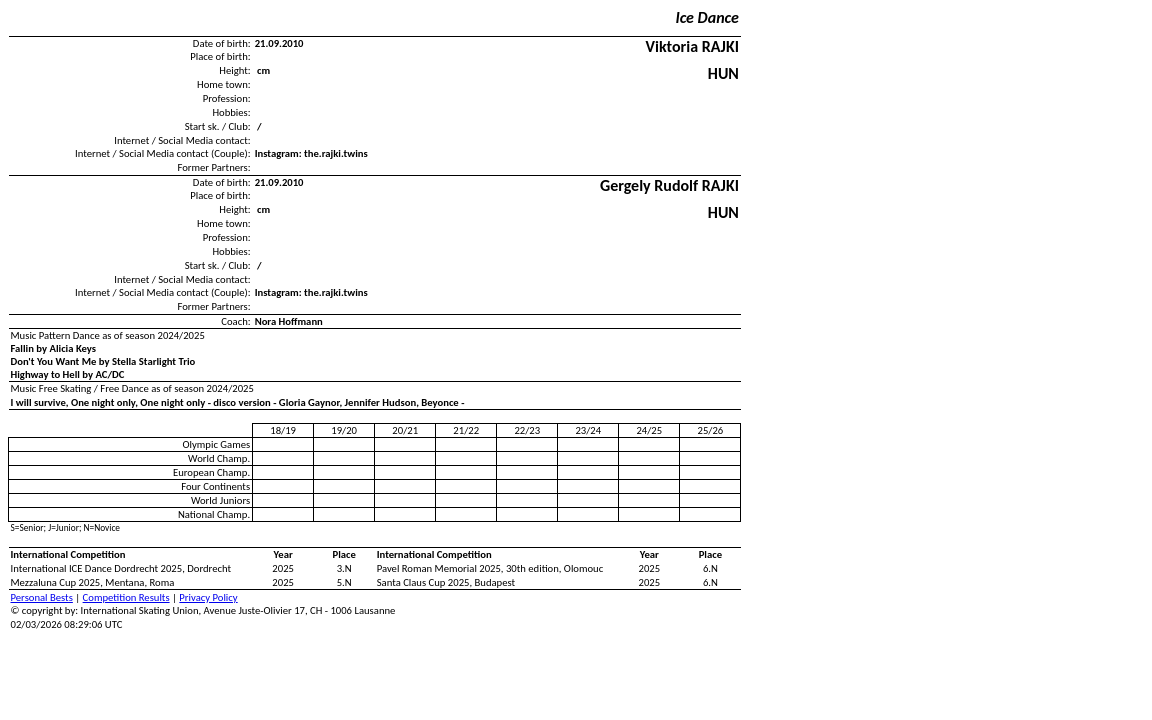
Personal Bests (42, 597)
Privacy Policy (208, 597)
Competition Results (126, 597)
